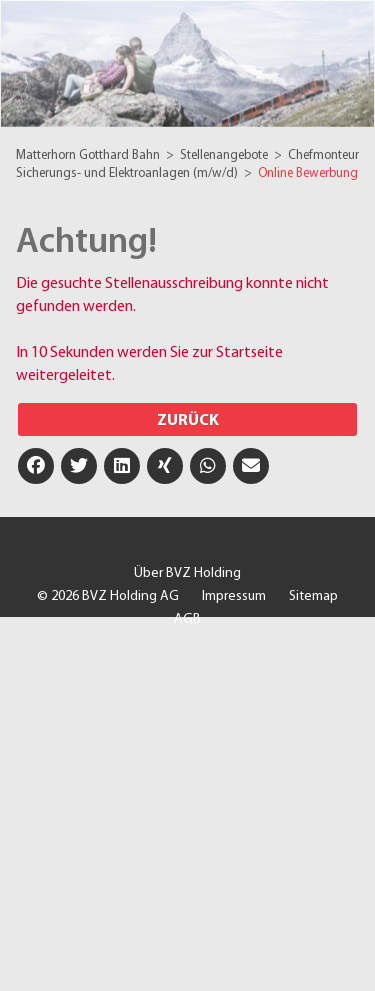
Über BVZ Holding (187, 573)
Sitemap (313, 596)
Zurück (188, 421)
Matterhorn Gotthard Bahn (89, 155)
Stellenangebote (225, 155)
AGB (187, 619)
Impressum (234, 596)
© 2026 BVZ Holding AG (108, 596)
